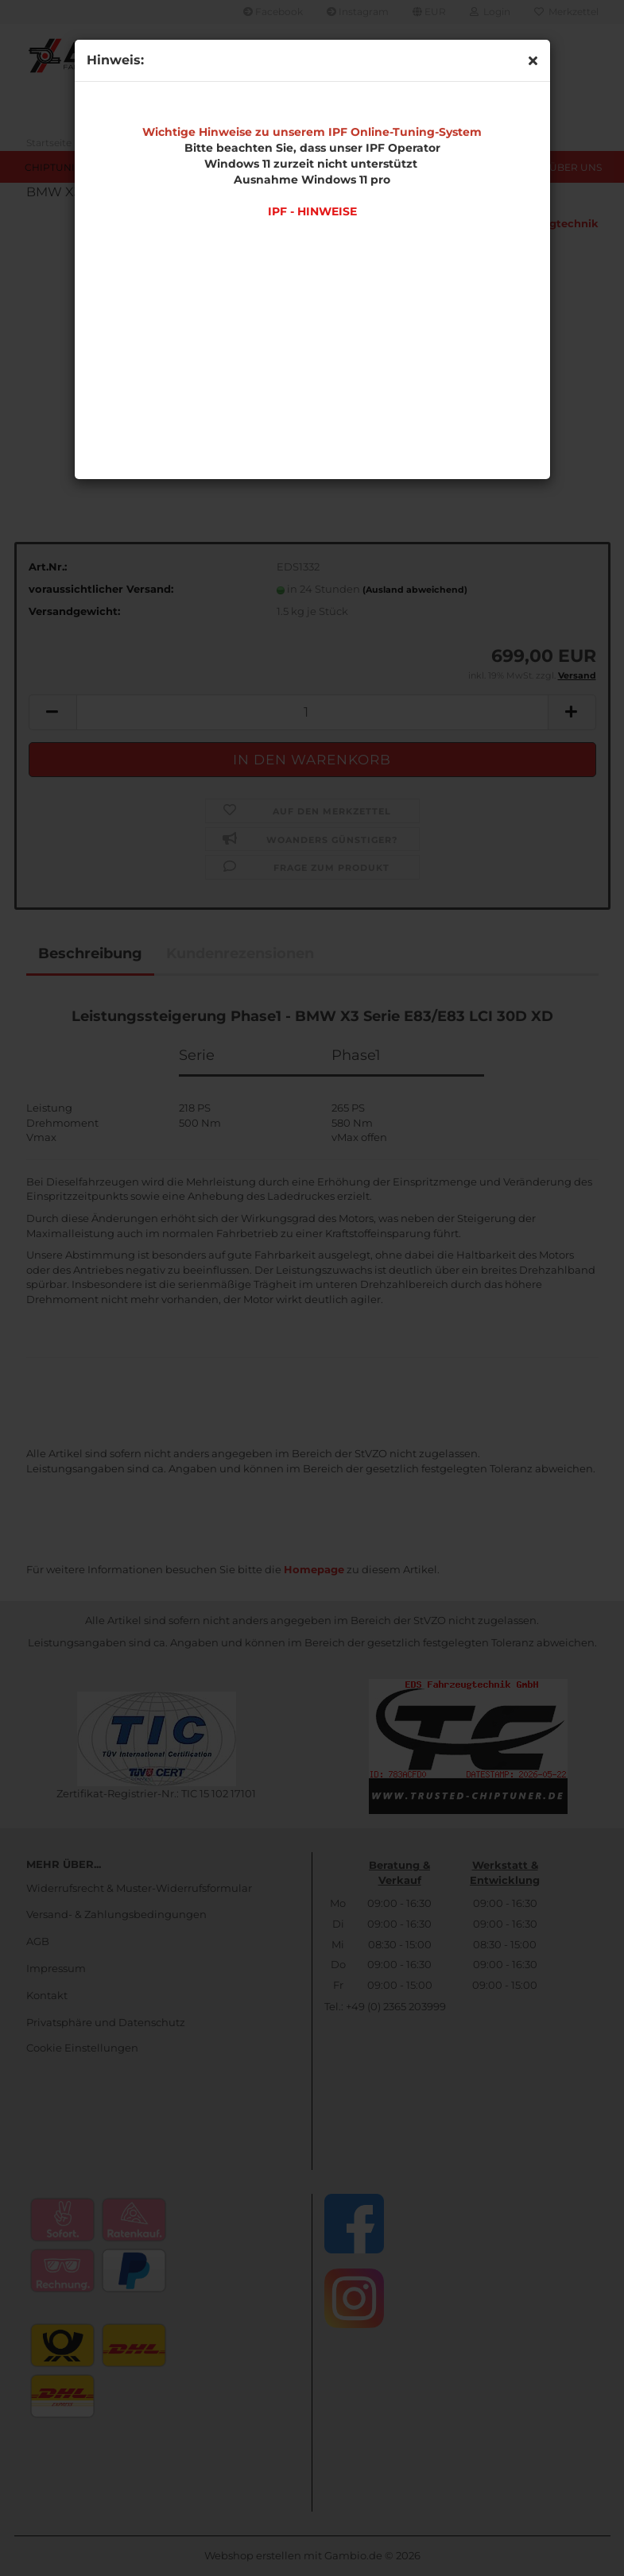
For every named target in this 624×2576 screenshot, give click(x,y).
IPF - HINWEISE (312, 211)
